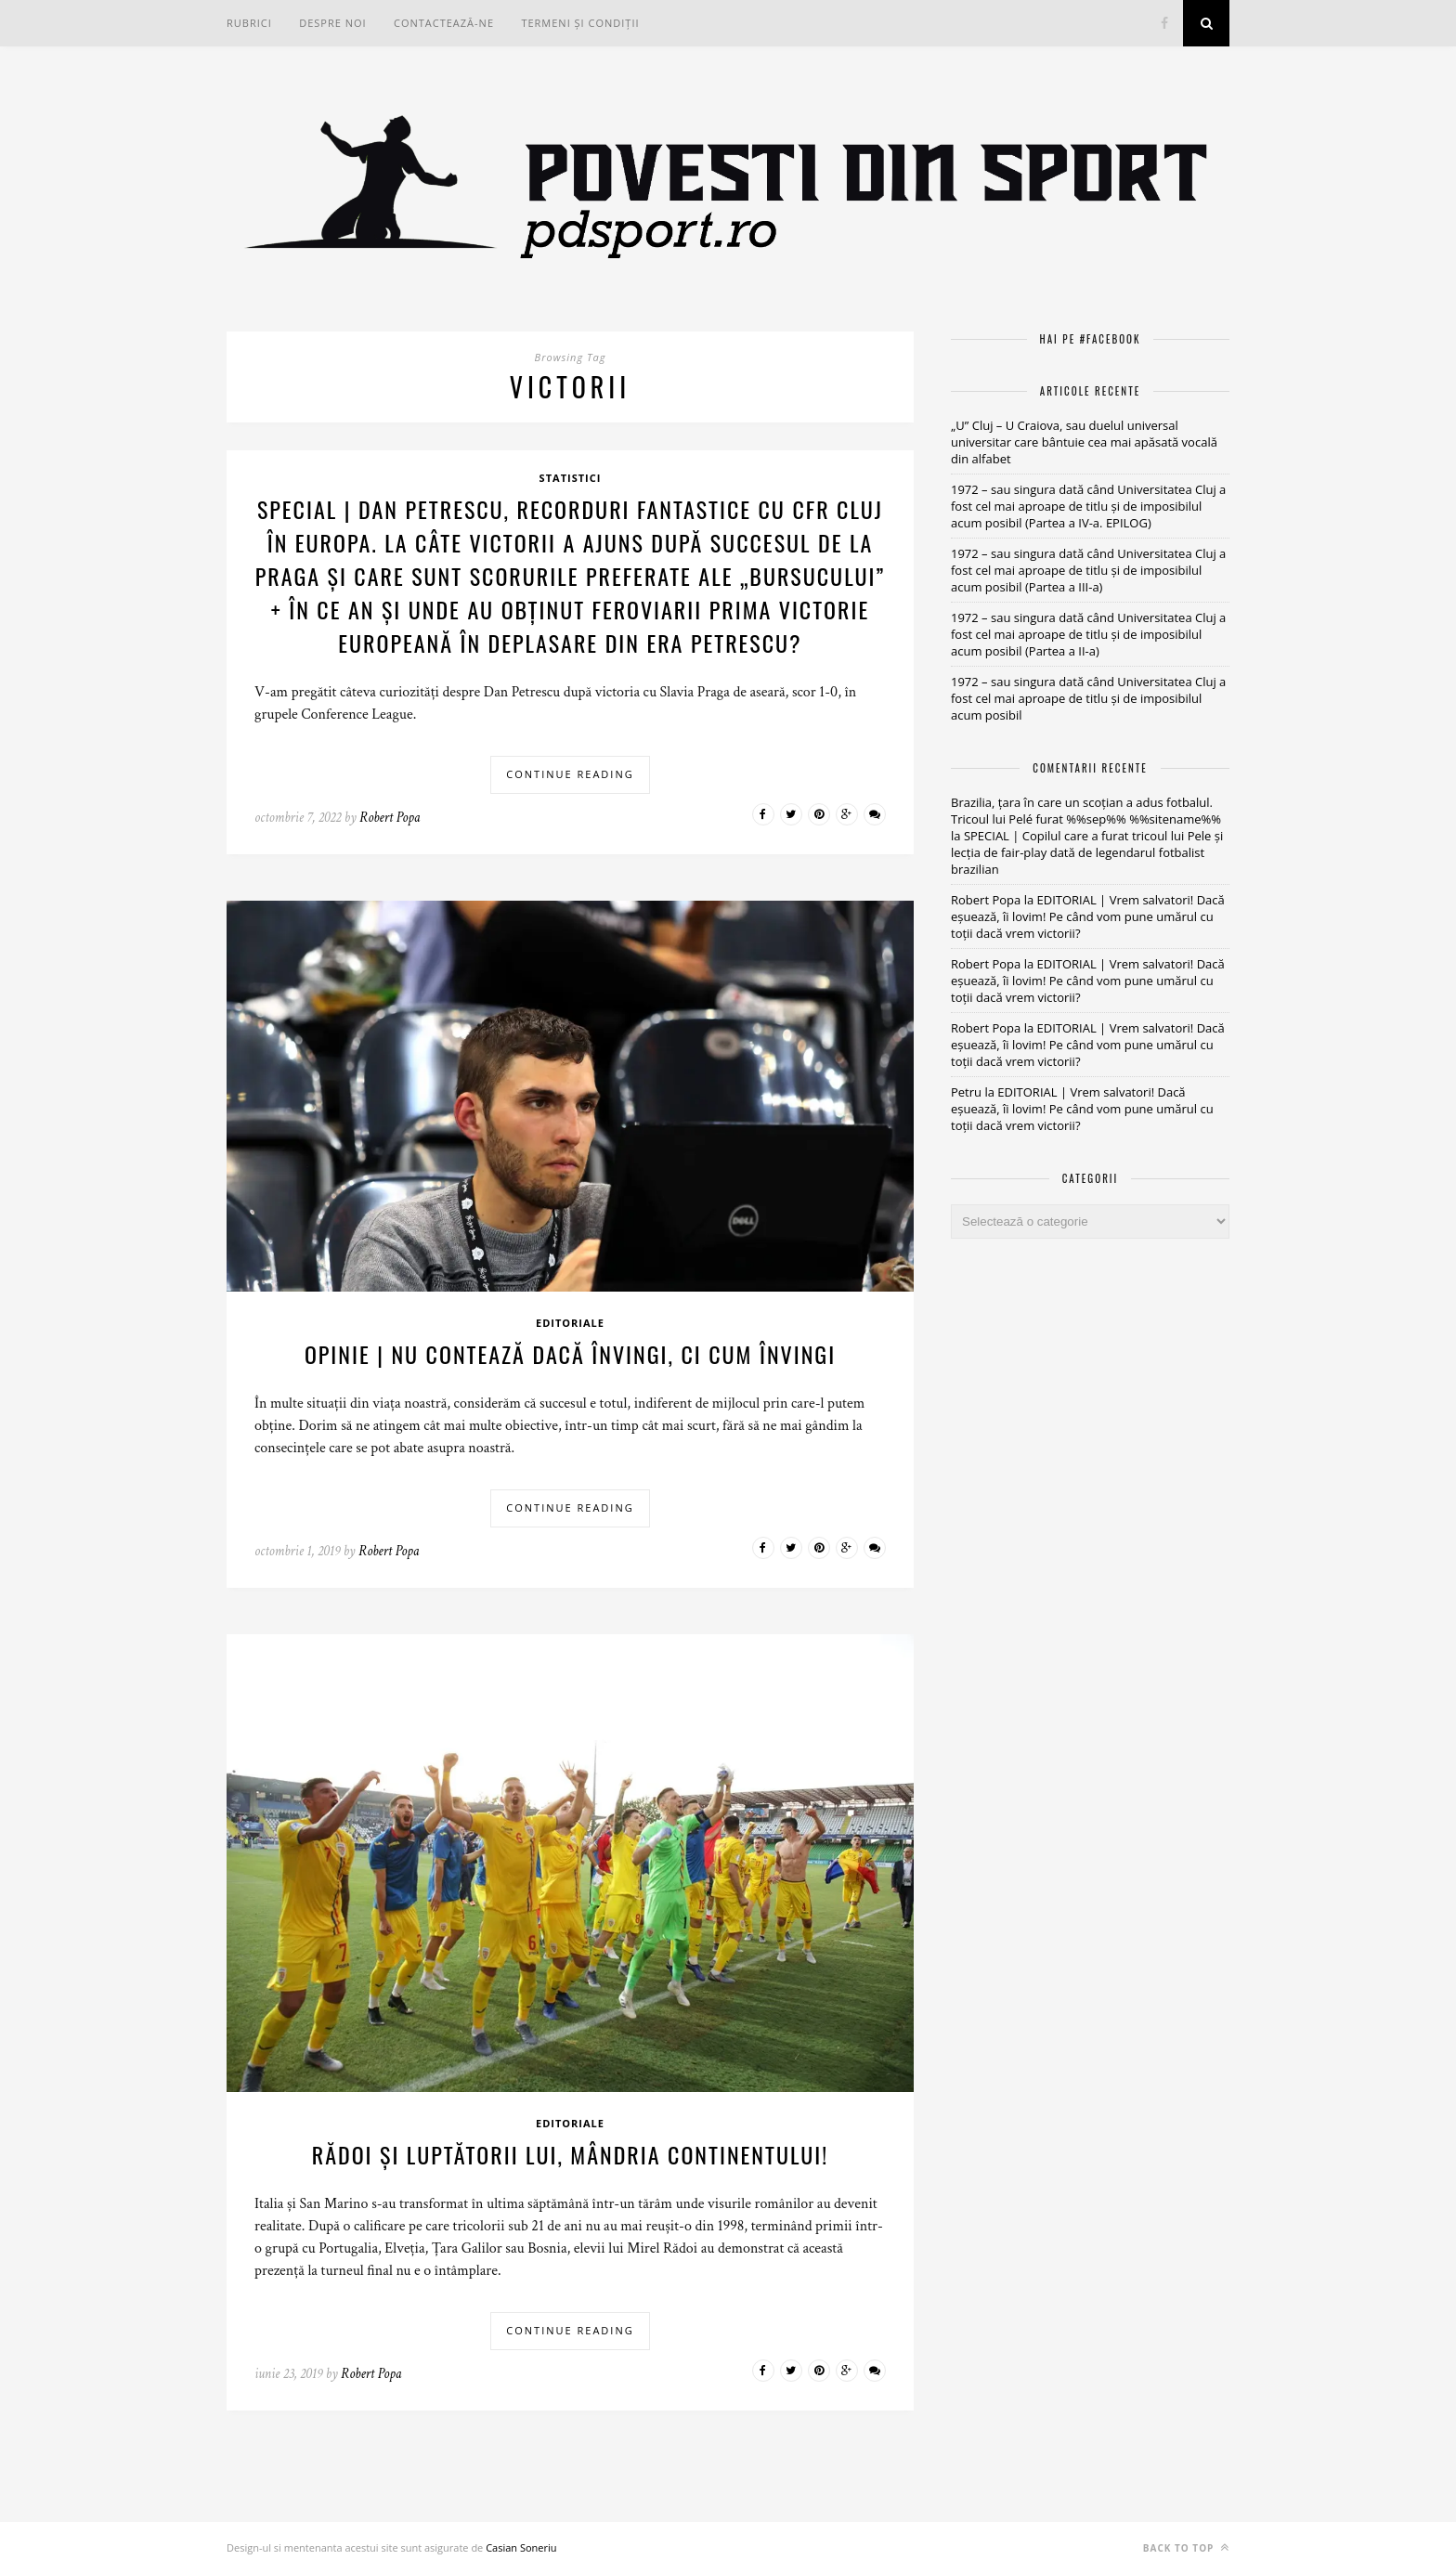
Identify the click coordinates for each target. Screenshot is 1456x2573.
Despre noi (332, 23)
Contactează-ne (444, 23)
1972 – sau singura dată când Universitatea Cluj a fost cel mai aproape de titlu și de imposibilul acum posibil (1088, 698)
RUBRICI (249, 23)
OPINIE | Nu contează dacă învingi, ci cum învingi (570, 1354)
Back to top (1186, 2547)
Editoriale (570, 1323)
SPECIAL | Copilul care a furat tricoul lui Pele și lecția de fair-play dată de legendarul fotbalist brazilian (1087, 852)
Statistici (571, 478)
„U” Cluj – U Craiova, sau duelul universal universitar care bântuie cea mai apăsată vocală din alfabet (1084, 442)
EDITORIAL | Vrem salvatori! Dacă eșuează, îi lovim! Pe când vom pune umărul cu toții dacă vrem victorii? (1088, 916)
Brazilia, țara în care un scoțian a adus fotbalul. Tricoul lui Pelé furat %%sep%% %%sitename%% (1086, 810)
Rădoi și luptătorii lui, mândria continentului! (570, 2154)
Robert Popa (389, 817)
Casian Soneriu (521, 2547)
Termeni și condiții (580, 23)
